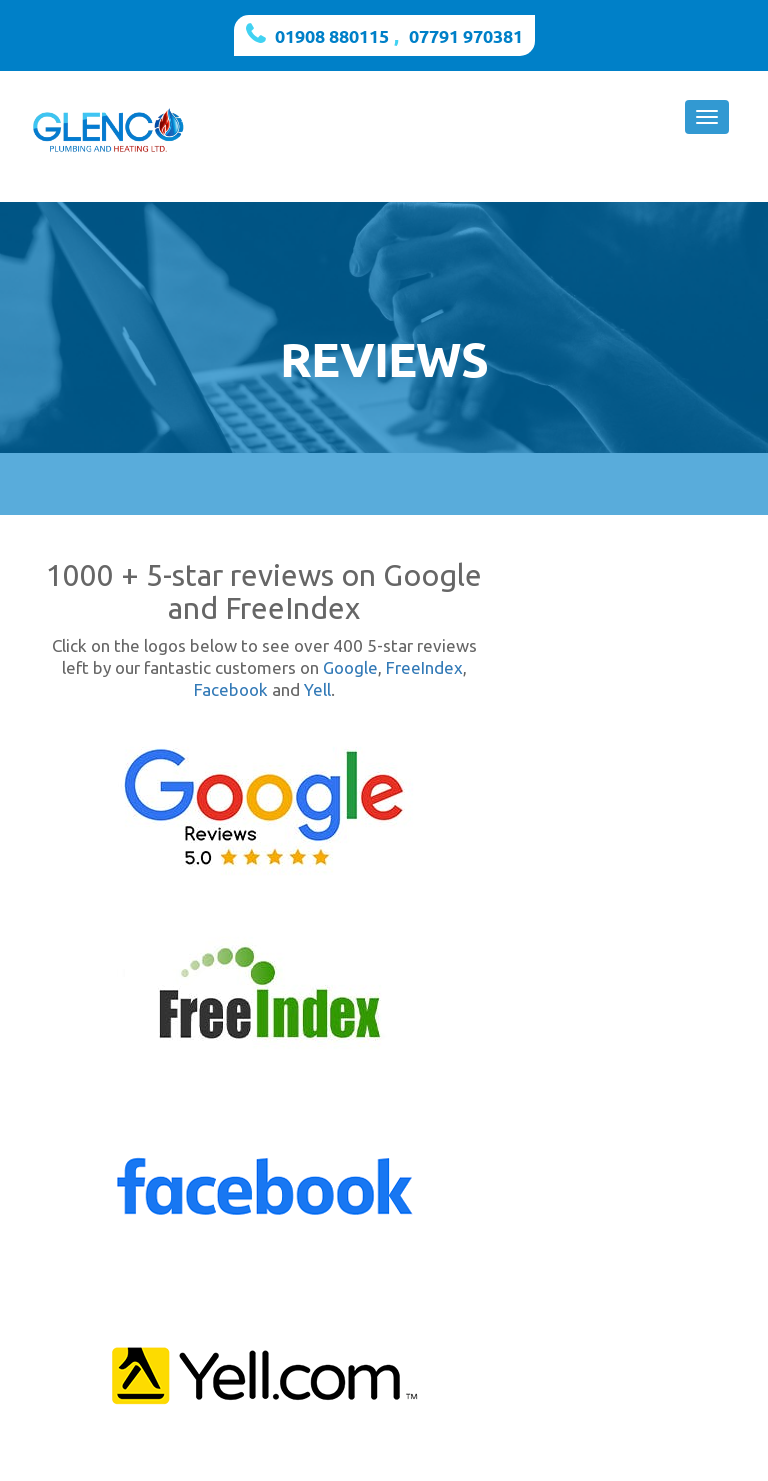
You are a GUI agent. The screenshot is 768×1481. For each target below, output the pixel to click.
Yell (317, 689)
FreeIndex (424, 667)
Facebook (231, 689)
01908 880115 (332, 35)
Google (350, 667)
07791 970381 (466, 35)
